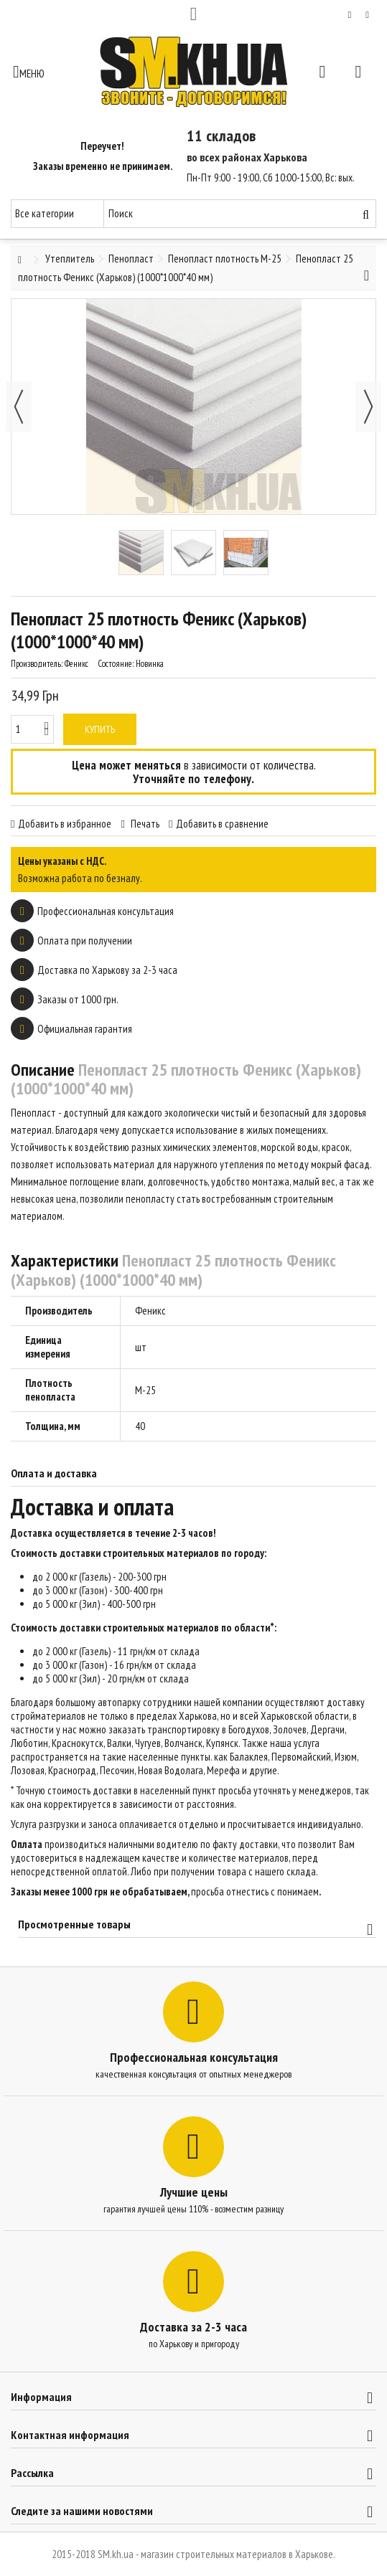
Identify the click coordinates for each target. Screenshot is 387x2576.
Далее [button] (368, 407)
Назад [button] (19, 407)
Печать (144, 823)
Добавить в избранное (64, 823)
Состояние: (116, 664)
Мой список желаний (350, 15)
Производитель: (36, 664)
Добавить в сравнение (222, 823)
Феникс (150, 1310)
